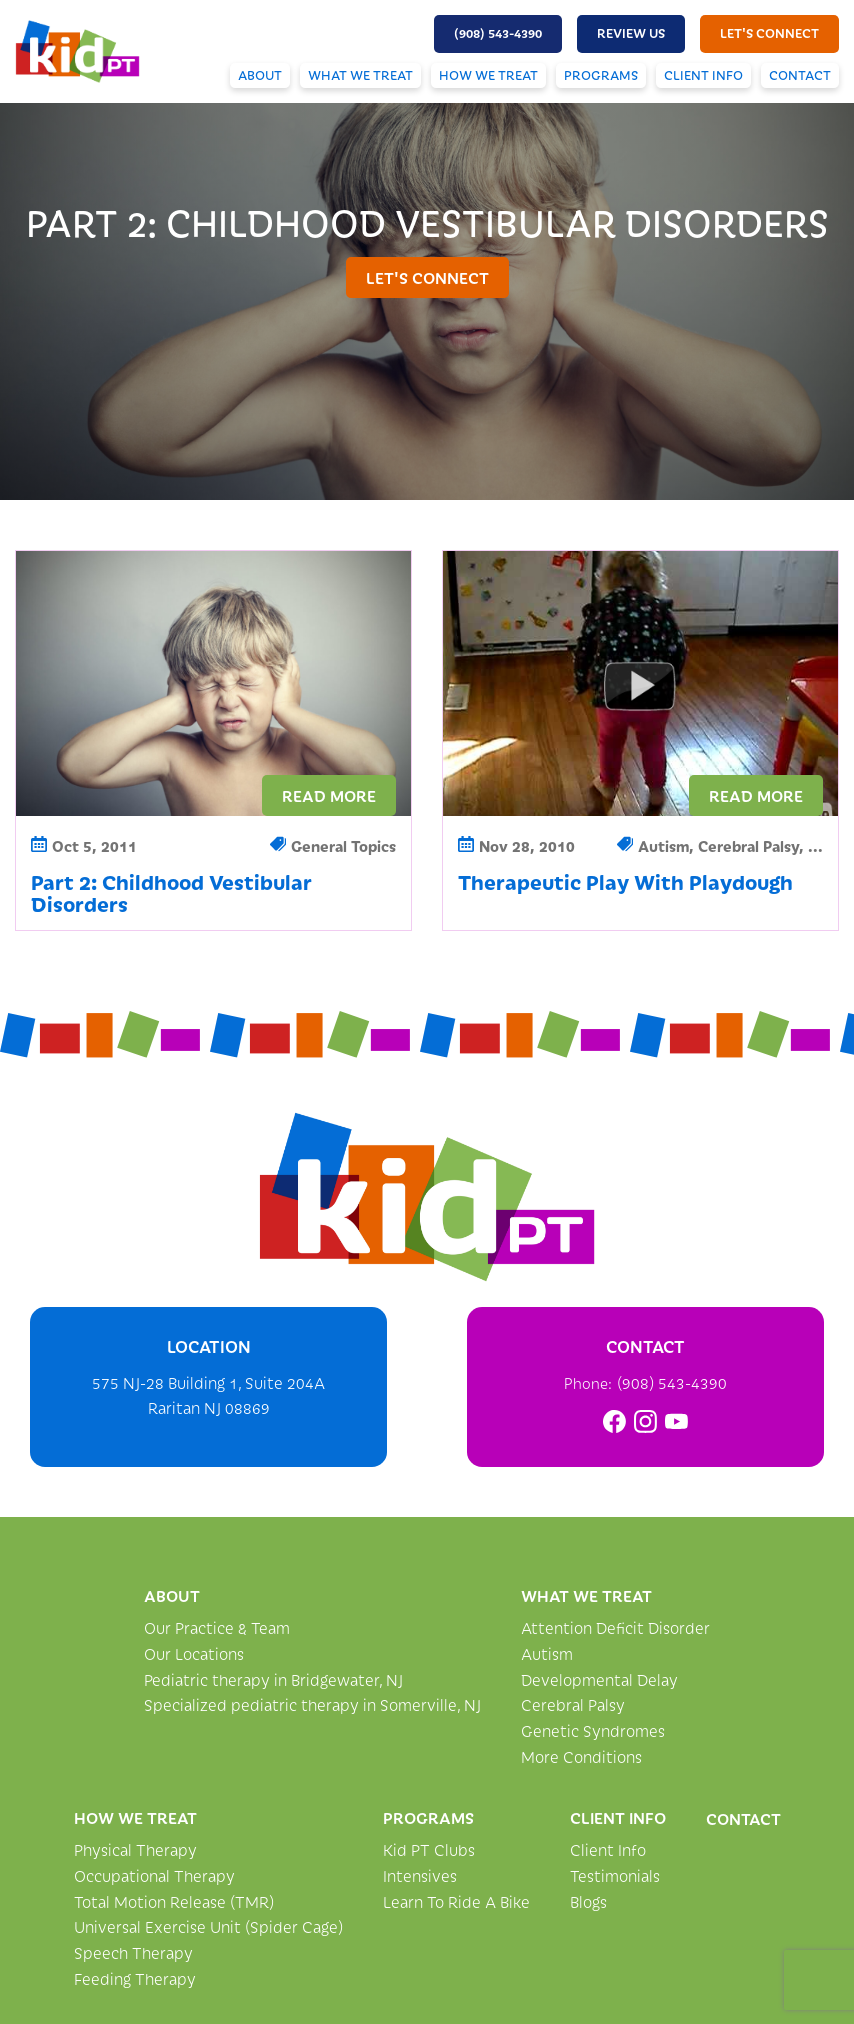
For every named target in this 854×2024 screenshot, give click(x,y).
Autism (547, 1653)
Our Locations (194, 1653)
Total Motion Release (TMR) (174, 1901)
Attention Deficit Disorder (615, 1627)
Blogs (588, 1901)
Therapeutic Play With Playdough (625, 881)
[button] (498, 34)
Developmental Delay (599, 1679)
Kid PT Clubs (429, 1849)
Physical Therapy (135, 1849)
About (260, 75)
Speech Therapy (133, 1952)
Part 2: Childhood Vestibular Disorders (171, 892)
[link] (614, 1421)
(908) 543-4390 (672, 1382)
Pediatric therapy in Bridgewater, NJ (273, 1679)
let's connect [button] (769, 33)
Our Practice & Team (217, 1627)
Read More (329, 795)
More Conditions (581, 1756)
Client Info (703, 75)
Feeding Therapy (135, 1978)
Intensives (420, 1875)
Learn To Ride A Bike (456, 1901)
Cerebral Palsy (573, 1704)
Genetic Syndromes (593, 1730)
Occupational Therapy (154, 1875)
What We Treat (360, 75)
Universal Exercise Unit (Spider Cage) (208, 1926)
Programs (601, 75)
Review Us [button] (631, 33)
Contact (800, 75)
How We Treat (488, 75)
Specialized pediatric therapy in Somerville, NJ (312, 1704)
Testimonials (615, 1875)
